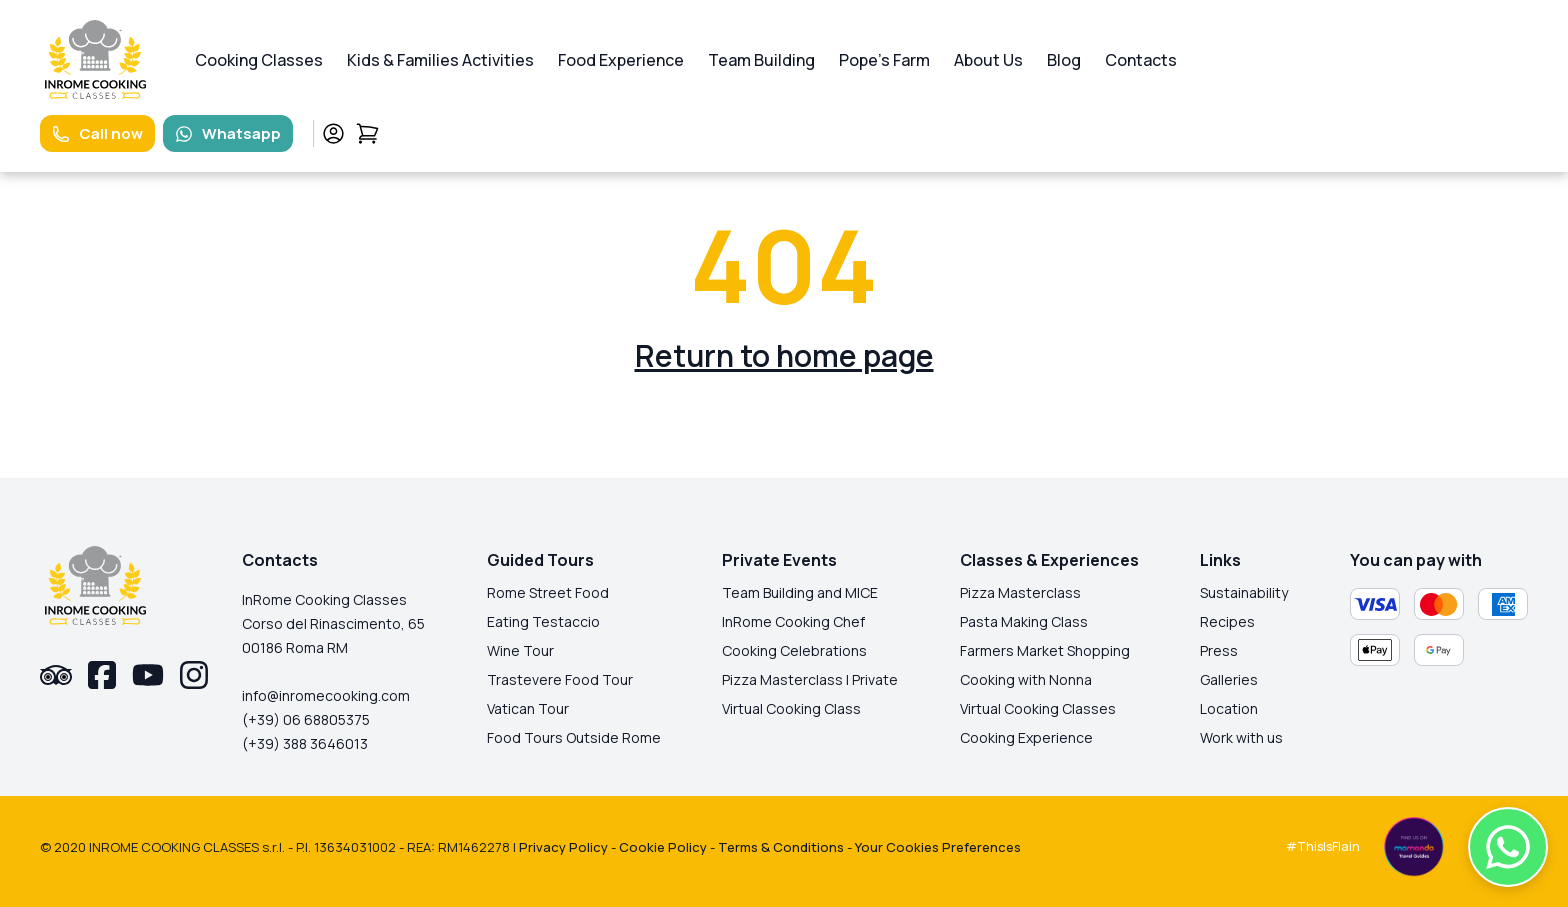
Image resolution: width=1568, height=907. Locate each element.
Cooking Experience (1026, 737)
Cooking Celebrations (794, 650)
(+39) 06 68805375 (306, 719)
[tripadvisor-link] (56, 675)
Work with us (1241, 737)
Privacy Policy (563, 847)
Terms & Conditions (781, 847)
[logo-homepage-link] (95, 59)
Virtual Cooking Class (791, 708)
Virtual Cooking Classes (1038, 708)
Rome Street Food (548, 592)
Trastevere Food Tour (560, 679)
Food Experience (621, 60)
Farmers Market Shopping (1045, 650)
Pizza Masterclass (1020, 592)
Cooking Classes (259, 60)
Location (1229, 708)
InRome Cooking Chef (793, 621)
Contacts (1141, 60)
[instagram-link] (194, 675)
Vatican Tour (528, 708)
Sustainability (1244, 592)
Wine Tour (520, 650)
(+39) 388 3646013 (305, 743)
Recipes (1227, 621)
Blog (1064, 60)
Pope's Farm (884, 60)
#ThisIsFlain (1323, 846)
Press (1219, 650)
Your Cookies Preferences (938, 847)
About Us (988, 60)
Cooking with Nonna (1026, 679)
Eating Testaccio (543, 621)
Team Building (761, 60)
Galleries (1229, 679)
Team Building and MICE (800, 592)
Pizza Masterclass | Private (810, 679)
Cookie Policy (663, 847)
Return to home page (784, 355)
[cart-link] (367, 133)
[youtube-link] (148, 675)
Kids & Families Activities (440, 60)
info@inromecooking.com (326, 695)
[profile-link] (333, 133)
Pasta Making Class (1024, 621)
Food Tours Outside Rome (574, 737)
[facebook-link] (102, 675)
